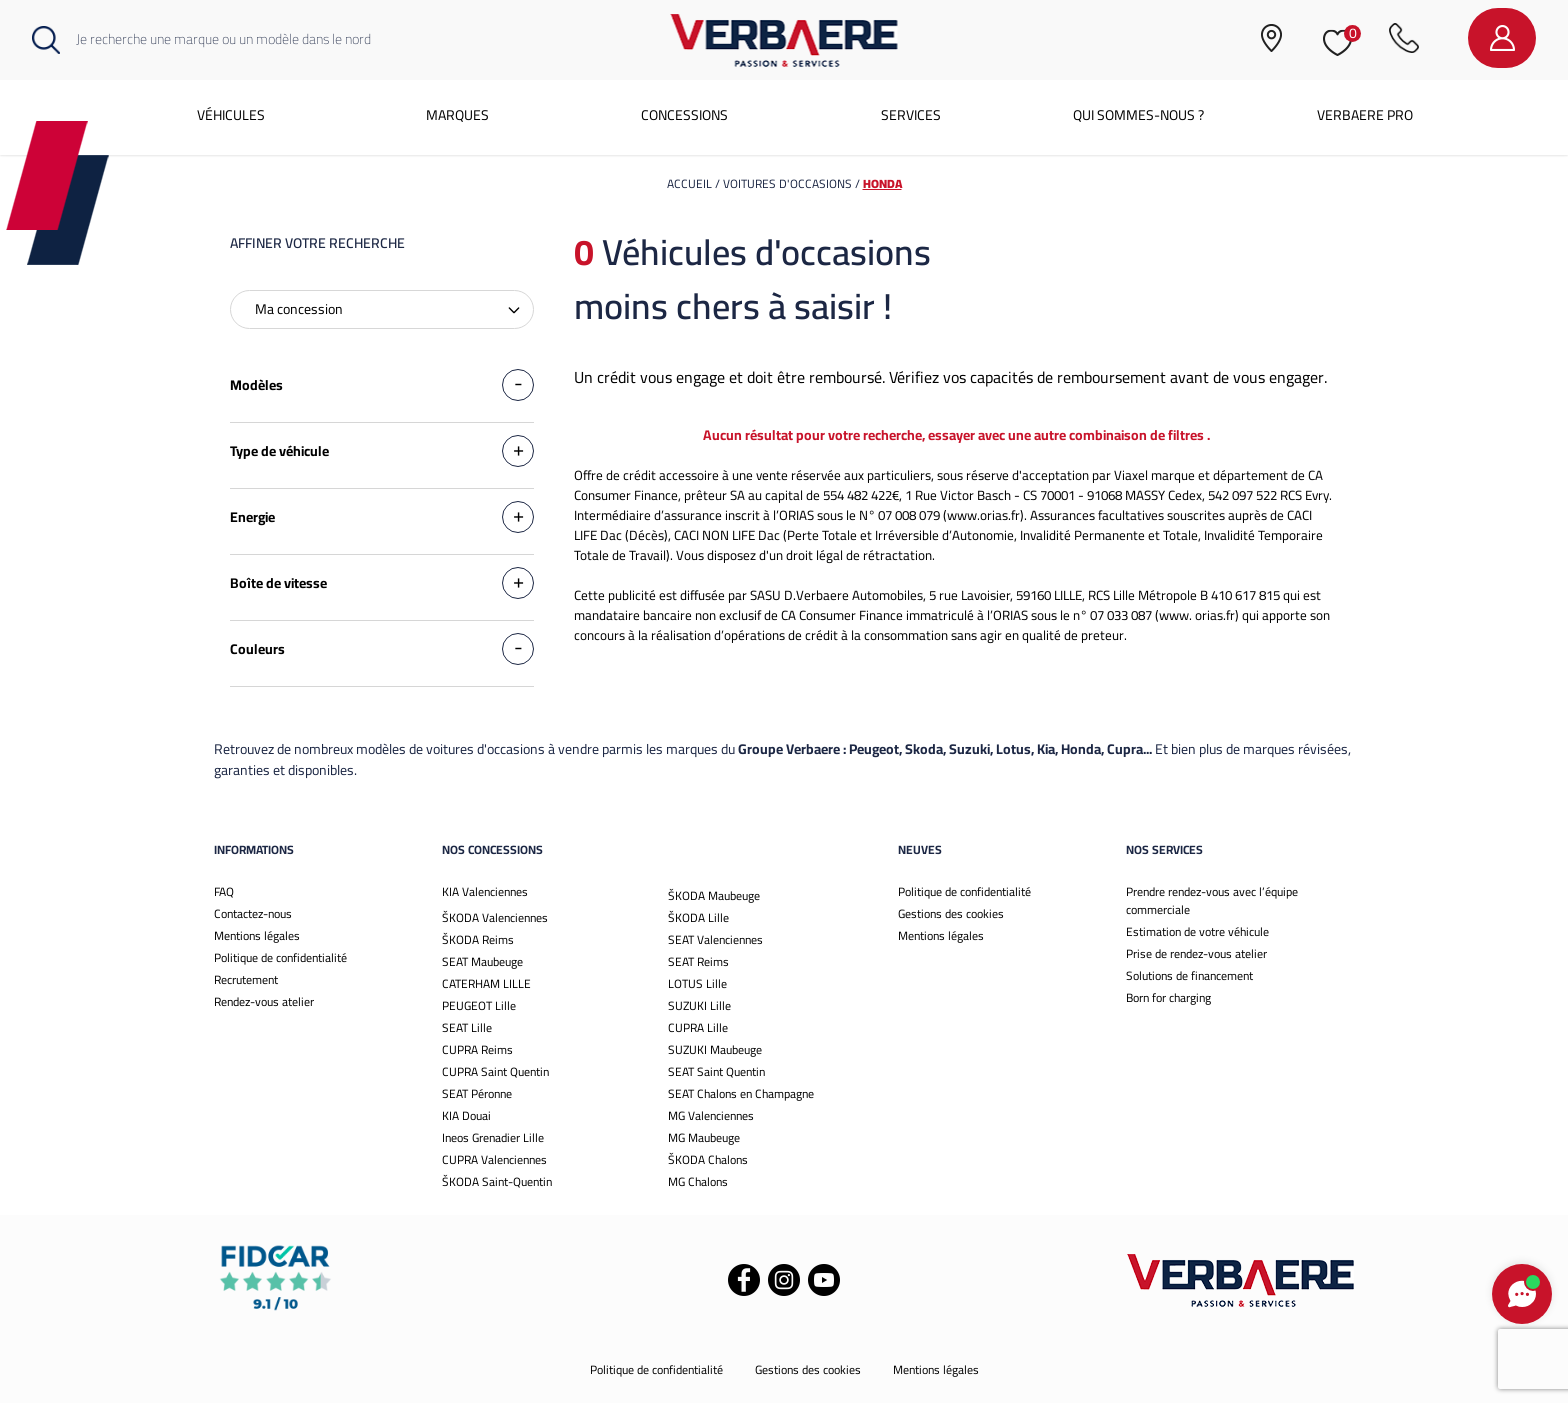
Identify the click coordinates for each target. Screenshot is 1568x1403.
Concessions (684, 115)
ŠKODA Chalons (708, 1159)
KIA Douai (466, 1115)
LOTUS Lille (697, 983)
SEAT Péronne (477, 1093)
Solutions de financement (1189, 975)
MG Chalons (698, 1181)
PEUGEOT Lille (479, 1005)
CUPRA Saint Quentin (495, 1071)
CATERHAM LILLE (486, 983)
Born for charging (1168, 997)
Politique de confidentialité (280, 957)
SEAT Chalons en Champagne (741, 1093)
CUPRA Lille (698, 1027)
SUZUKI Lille (699, 1005)
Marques (457, 115)
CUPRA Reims (477, 1049)
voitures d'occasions (789, 183)
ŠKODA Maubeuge (714, 895)
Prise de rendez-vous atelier (1196, 953)
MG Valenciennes (711, 1115)
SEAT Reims (698, 961)
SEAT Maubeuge (482, 961)
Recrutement (246, 979)
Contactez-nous (253, 913)
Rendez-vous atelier (264, 1001)
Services (911, 115)
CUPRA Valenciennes (494, 1159)
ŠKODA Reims (478, 939)
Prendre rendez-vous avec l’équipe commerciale (1212, 900)
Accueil (689, 183)
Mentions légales (257, 935)
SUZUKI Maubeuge (715, 1049)
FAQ (224, 891)
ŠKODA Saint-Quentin (497, 1181)
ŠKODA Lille (698, 917)
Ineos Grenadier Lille (493, 1137)
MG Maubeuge (704, 1137)
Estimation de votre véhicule (1197, 931)
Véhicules (231, 115)
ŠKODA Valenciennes (495, 917)
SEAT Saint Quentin (716, 1071)
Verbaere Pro (1365, 115)
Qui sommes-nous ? (1138, 115)
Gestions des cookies (951, 913)
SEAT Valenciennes (715, 939)
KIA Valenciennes (485, 891)
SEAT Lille (467, 1027)
